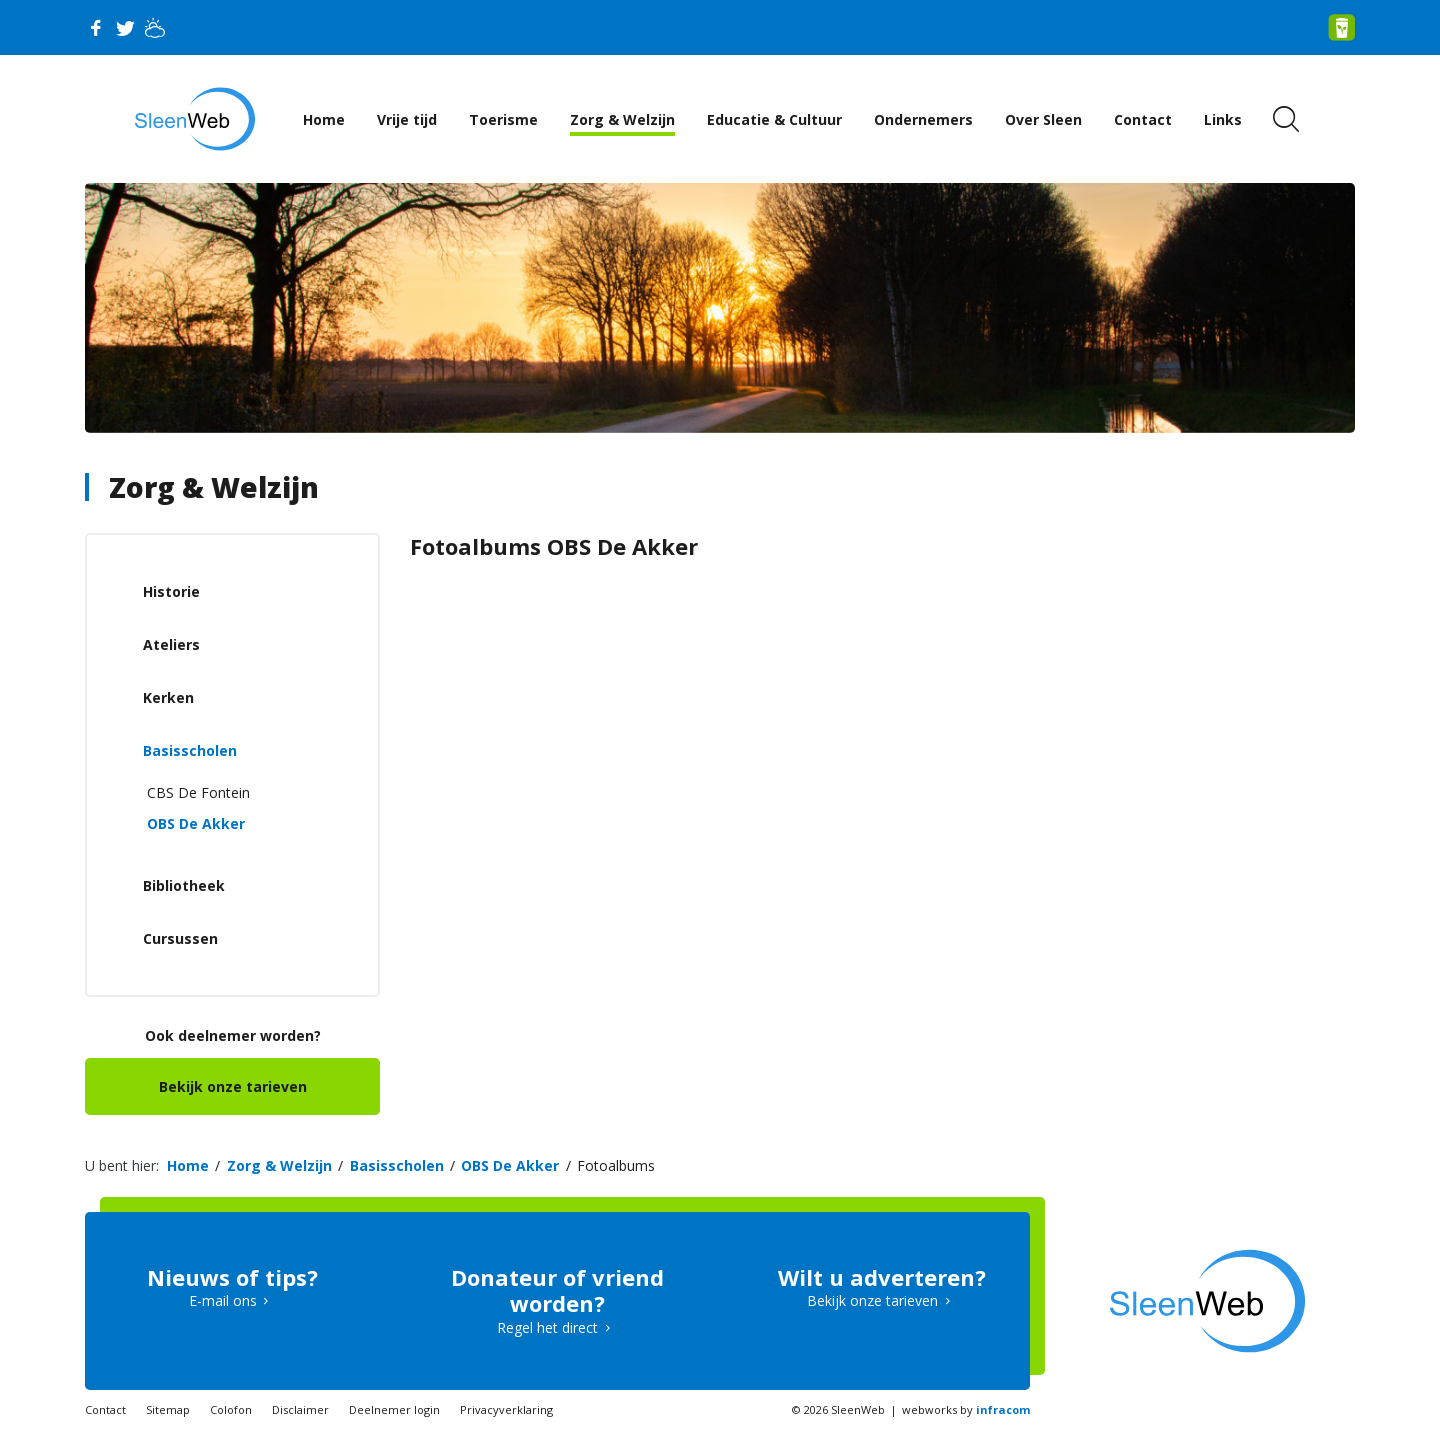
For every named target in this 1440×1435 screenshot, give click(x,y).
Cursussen (180, 938)
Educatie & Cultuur (774, 119)
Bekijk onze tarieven (233, 1086)
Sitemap (168, 1409)
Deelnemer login (394, 1409)
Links (1223, 119)
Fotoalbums (616, 1165)
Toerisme (503, 119)
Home (324, 119)
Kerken (168, 697)
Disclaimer (300, 1409)
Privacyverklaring (506, 1409)
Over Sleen (1043, 119)
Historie (171, 591)
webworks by (966, 1409)
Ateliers (171, 644)
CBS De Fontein (198, 792)
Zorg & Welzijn (622, 119)
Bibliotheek (184, 885)
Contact (1143, 119)
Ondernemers (923, 119)
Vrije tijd (407, 119)
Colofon (231, 1409)
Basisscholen (190, 750)
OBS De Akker (196, 823)
